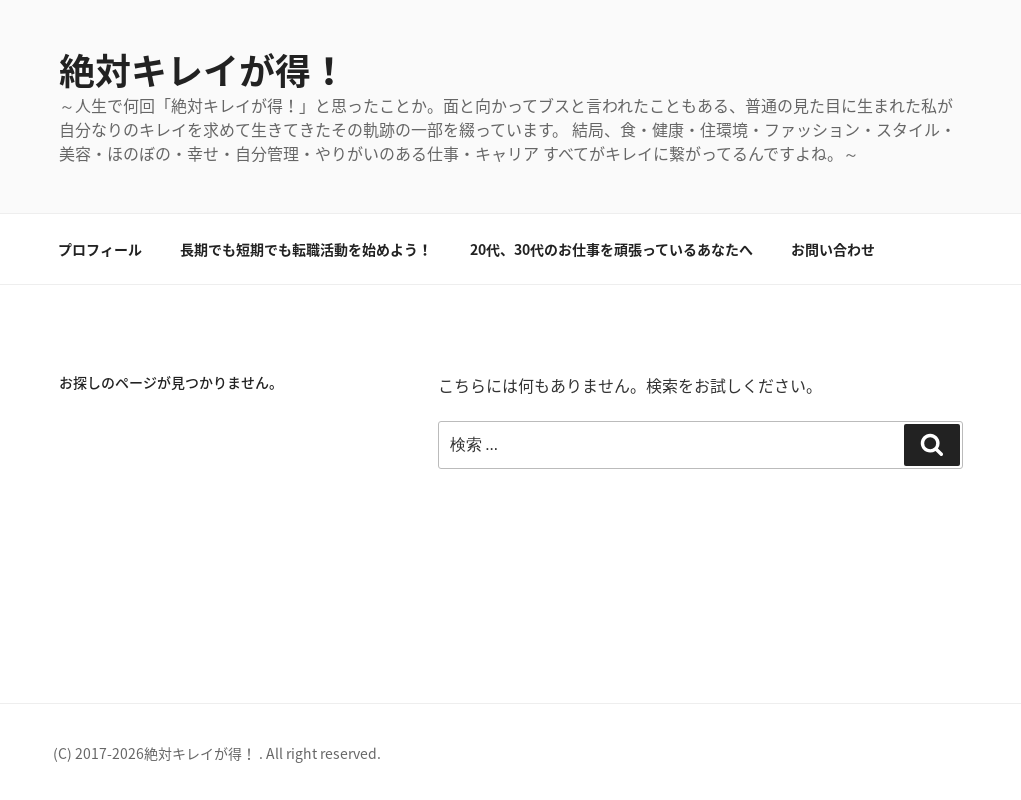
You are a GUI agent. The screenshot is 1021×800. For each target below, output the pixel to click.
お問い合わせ (833, 249)
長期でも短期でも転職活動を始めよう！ (306, 249)
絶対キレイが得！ (203, 70)
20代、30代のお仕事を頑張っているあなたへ (611, 249)
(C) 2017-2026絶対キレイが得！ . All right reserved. (217, 753)
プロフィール (100, 249)
